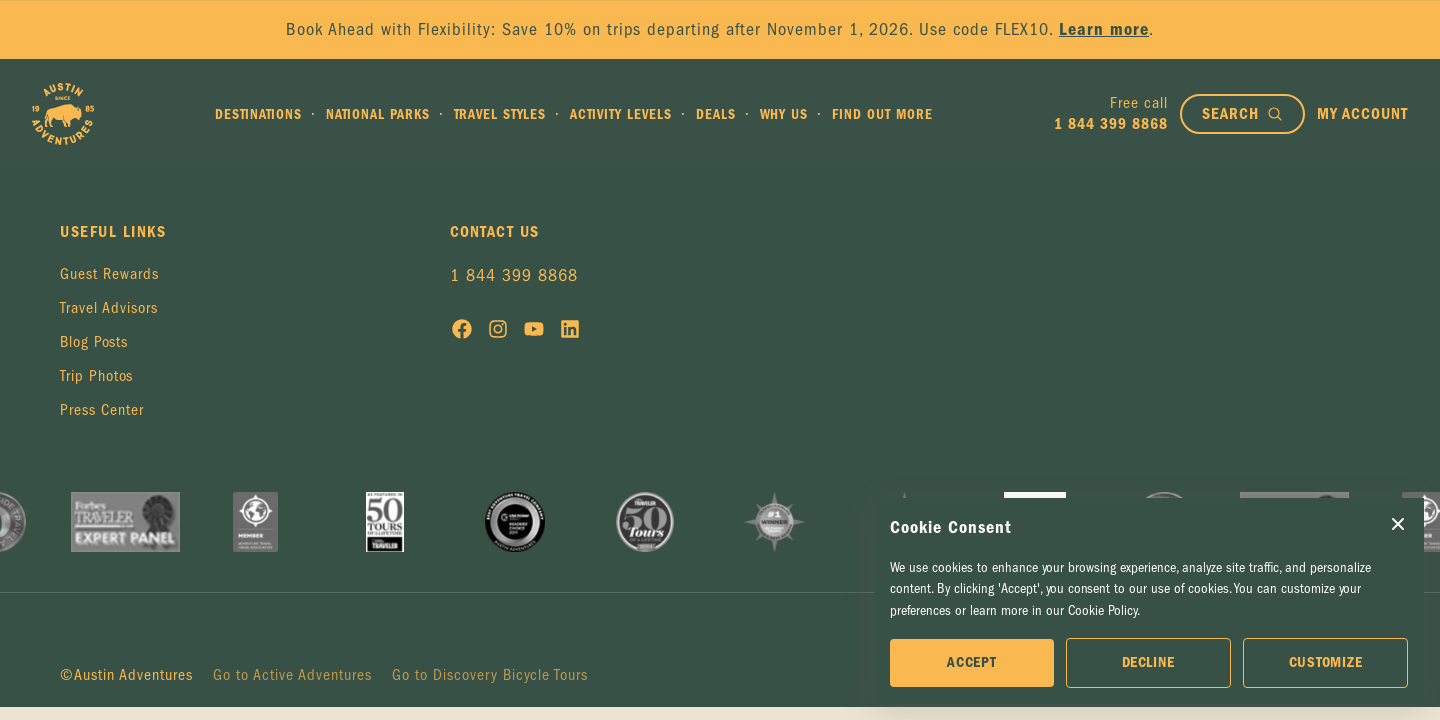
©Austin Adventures (126, 675)
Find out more (882, 114)
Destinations (258, 114)
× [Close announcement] (1397, 29)
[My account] (1362, 114)
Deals (716, 114)
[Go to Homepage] (63, 114)
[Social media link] (462, 333)
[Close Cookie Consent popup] (1398, 524)
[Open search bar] (1242, 114)
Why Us (784, 114)
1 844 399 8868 (514, 275)
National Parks (378, 114)
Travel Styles (500, 114)
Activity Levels (621, 114)
